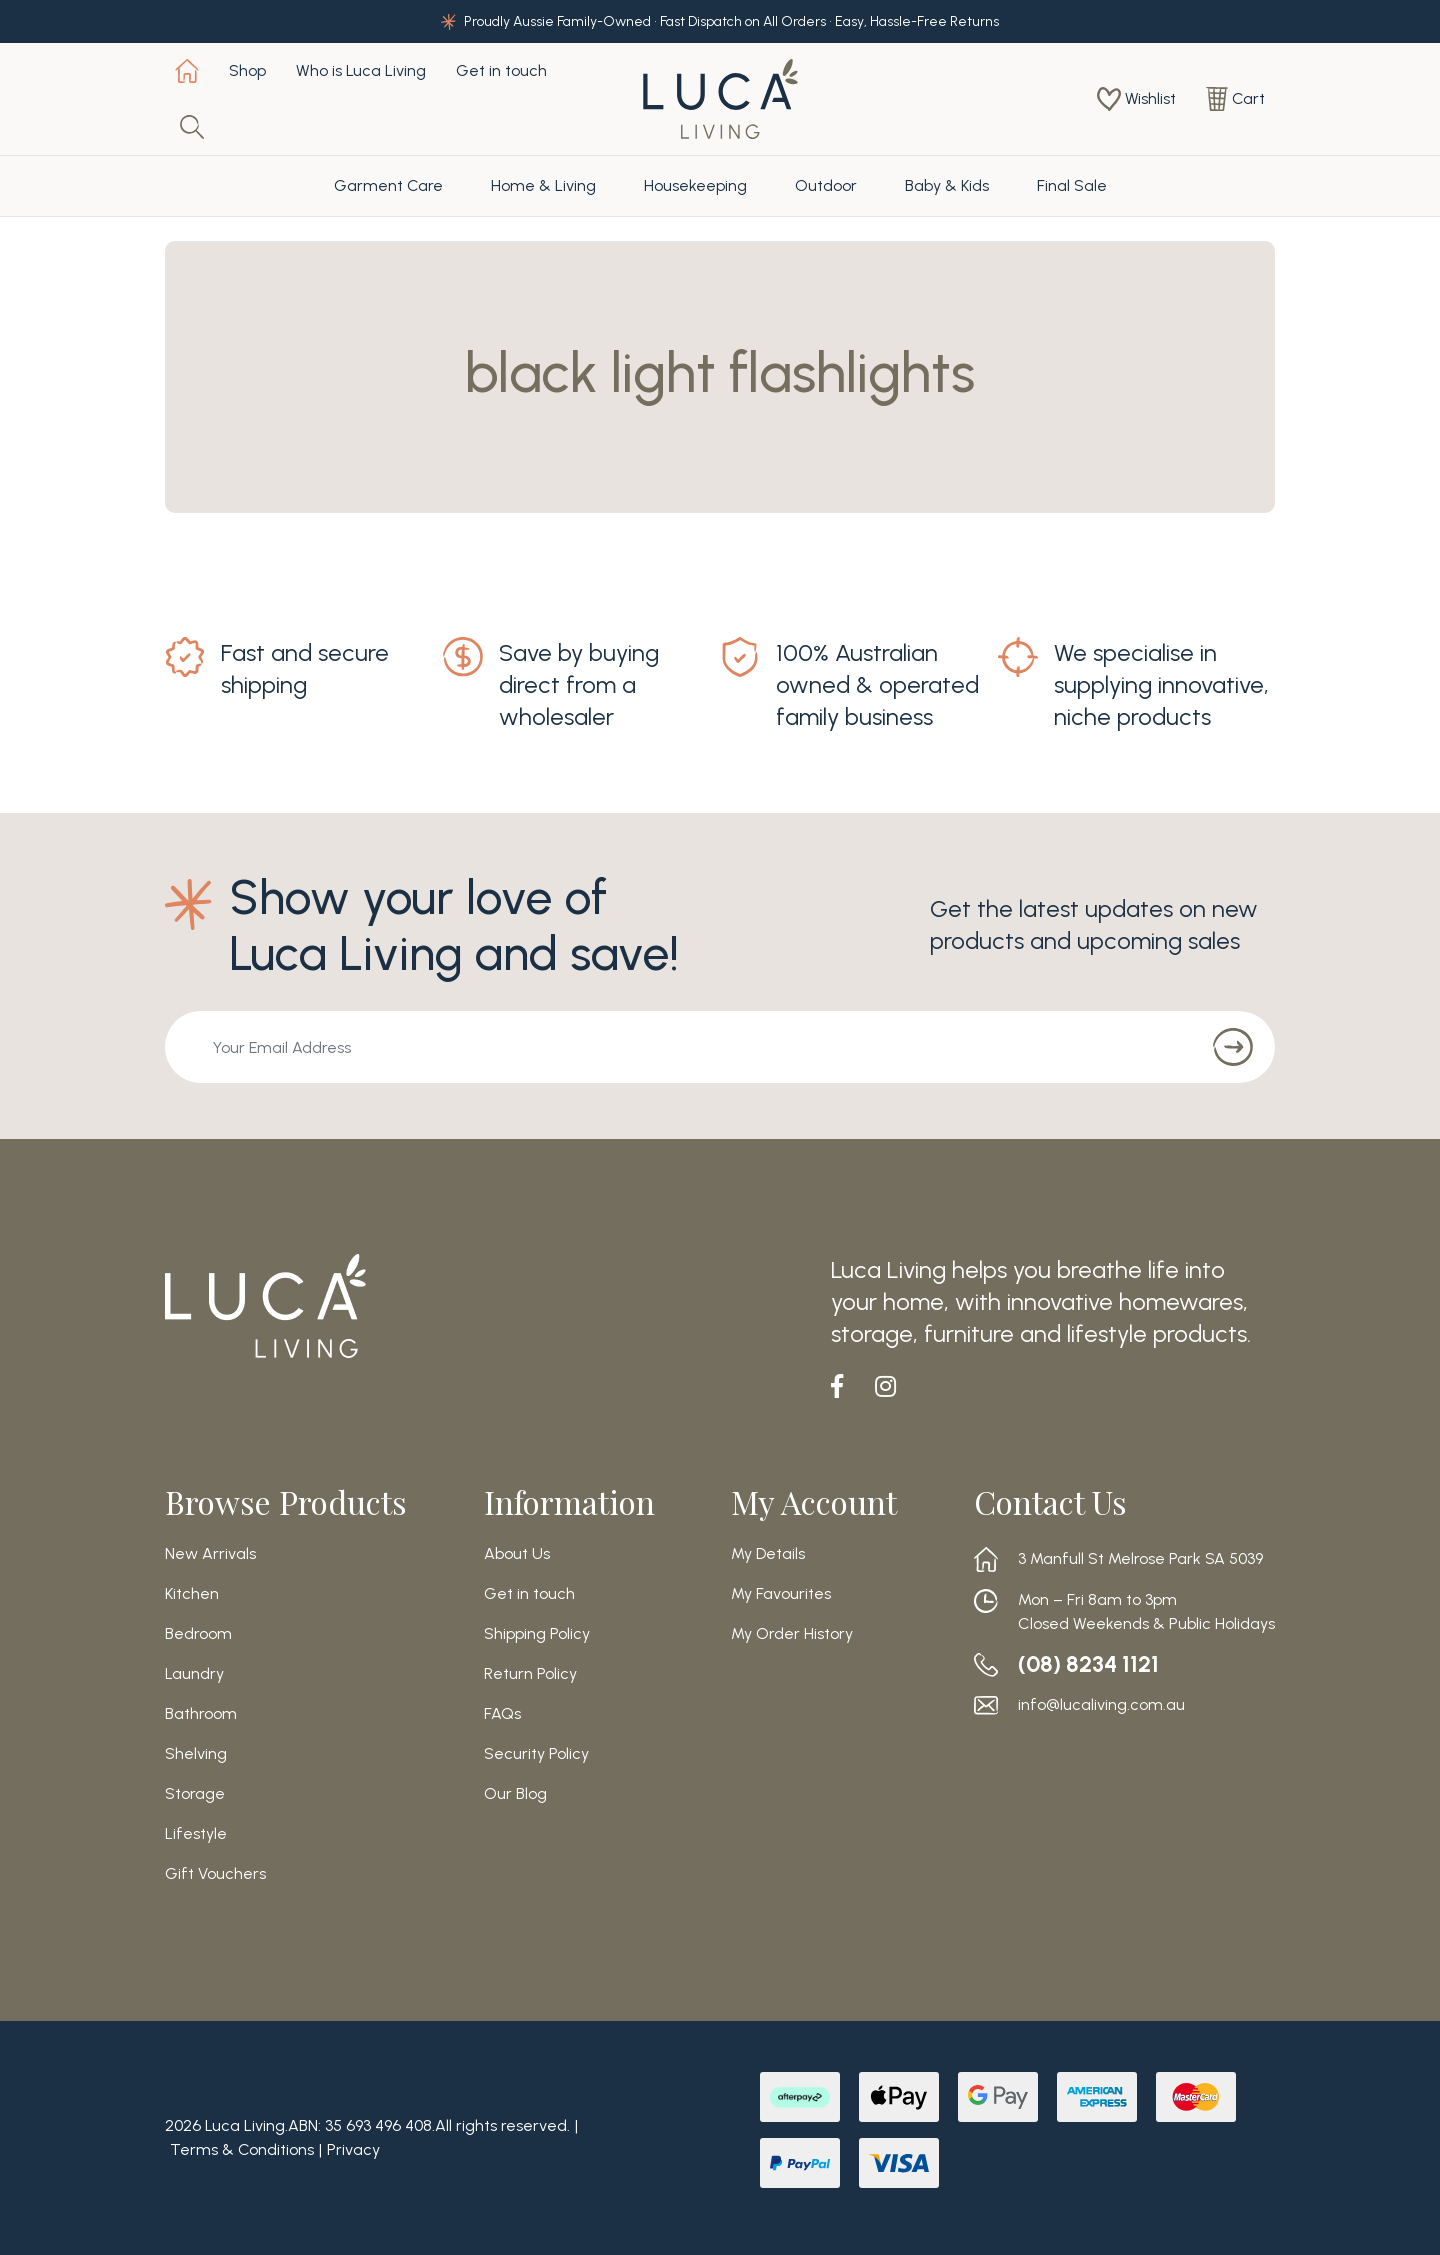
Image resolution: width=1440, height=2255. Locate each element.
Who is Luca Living (361, 70)
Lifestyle (196, 1834)
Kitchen (192, 1594)
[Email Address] (676, 1047)
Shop (247, 70)
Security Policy (536, 1754)
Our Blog (515, 1794)
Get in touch (501, 70)
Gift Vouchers (215, 1874)
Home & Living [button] (543, 185)
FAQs (502, 1714)
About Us (517, 1554)
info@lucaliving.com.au (1101, 1705)
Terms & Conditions (242, 2149)
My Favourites (781, 1594)
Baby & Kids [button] (947, 185)
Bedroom (198, 1634)
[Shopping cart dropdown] (1235, 99)
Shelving (196, 1754)
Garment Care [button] (388, 185)
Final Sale (1072, 185)
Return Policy (530, 1674)
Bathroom (201, 1714)
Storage (195, 1794)
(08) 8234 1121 (1093, 1664)
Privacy (353, 2149)
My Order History (792, 1634)
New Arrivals (210, 1554)
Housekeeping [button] (695, 185)
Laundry (194, 1674)
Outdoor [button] (826, 185)
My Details (768, 1554)
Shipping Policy (537, 1634)
